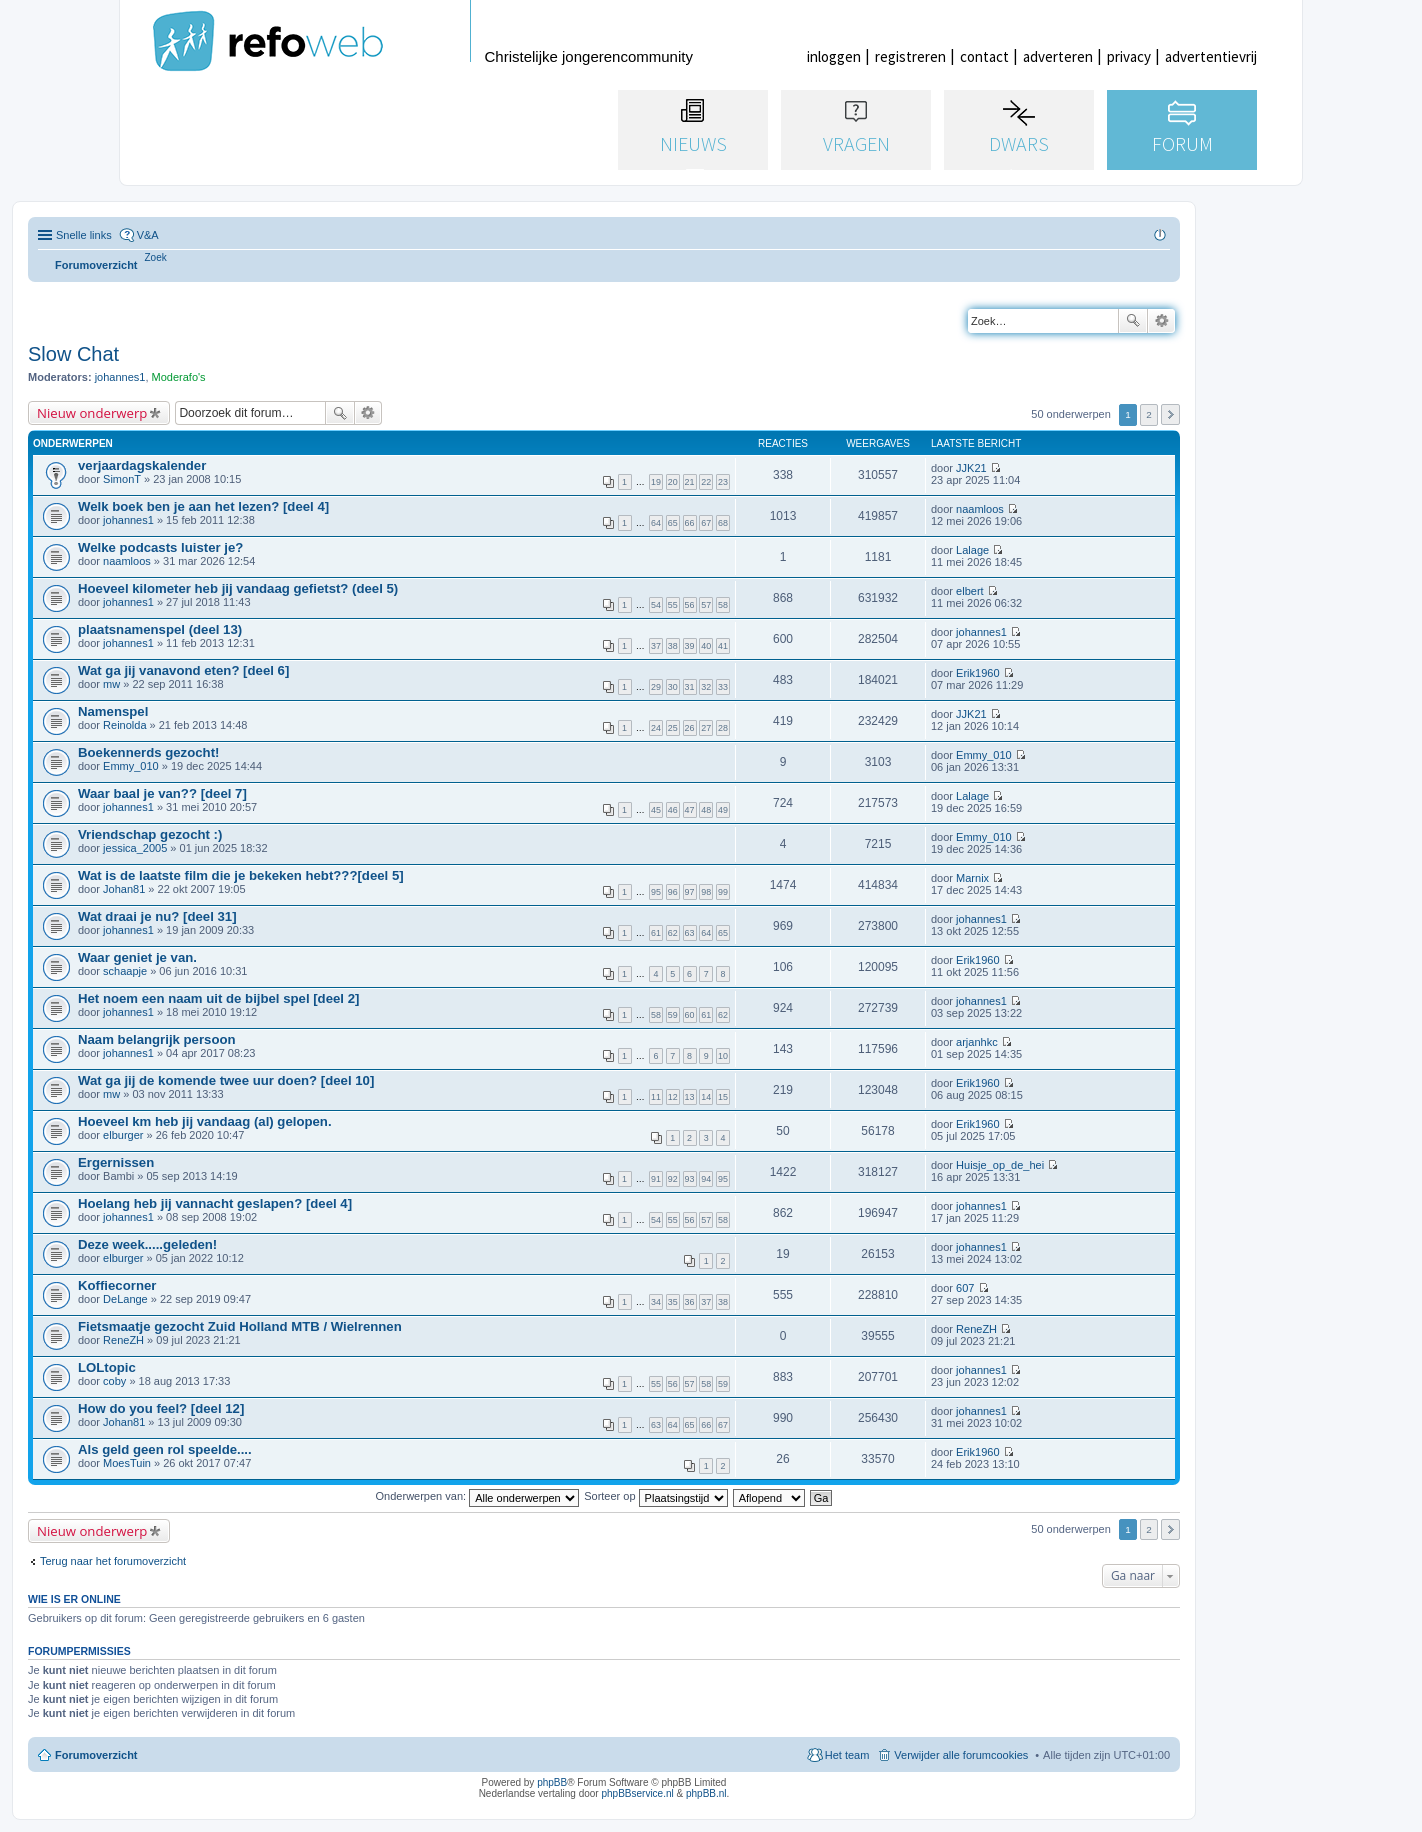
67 (706, 523)
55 (673, 605)
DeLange (125, 1299)
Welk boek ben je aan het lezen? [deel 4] (203, 506)
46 (673, 810)
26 (690, 728)
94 (706, 1179)
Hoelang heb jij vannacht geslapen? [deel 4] (215, 1203)
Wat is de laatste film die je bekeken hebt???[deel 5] (241, 875)
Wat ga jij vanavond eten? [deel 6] (183, 670)
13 (690, 1097)
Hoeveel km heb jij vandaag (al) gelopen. (205, 1121)
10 (723, 1056)
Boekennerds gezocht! (148, 752)
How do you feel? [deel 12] (161, 1408)
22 (706, 482)
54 (656, 605)
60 (690, 1015)
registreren (910, 56)
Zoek (1133, 321)
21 (690, 482)
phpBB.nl (706, 1793)
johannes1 (120, 377)
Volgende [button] (1170, 414)
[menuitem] (156, 257)
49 (723, 810)
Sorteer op (655, 1496)
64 (656, 523)
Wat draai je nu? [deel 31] (157, 916)
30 (673, 687)
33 (723, 687)
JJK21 (971, 468)
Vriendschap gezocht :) (150, 834)
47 (690, 810)
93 (690, 1179)
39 (690, 646)
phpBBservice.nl (637, 1793)
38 (673, 646)
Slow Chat (73, 354)
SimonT (122, 479)
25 (673, 728)
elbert (970, 591)
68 (723, 523)
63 (690, 933)
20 (673, 482)
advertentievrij (1211, 56)
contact (984, 56)
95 (656, 892)
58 (723, 605)
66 (690, 523)
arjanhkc (977, 1042)
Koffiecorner (117, 1285)
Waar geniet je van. (137, 957)
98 (706, 892)
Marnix (972, 878)
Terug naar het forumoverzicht (113, 1561)
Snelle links (84, 235)
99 (723, 892)
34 (656, 1302)
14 (706, 1097)
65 (673, 523)
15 (723, 1097)
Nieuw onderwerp (92, 413)
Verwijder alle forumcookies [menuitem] (961, 1755)
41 (723, 646)
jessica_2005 (135, 848)
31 (690, 687)
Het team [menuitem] (847, 1755)
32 (706, 687)
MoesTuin (127, 1463)
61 (656, 933)
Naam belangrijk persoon (157, 1039)
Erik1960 (977, 673)
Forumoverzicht (96, 1755)
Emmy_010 (131, 766)
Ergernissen (116, 1162)
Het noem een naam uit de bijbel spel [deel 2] (218, 998)
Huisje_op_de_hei (1000, 1165)
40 (706, 646)
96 (673, 892)
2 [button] (1149, 414)
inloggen (834, 56)
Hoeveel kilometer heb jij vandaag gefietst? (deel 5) (238, 588)
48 (706, 810)
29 (656, 687)
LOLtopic (107, 1367)
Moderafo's (179, 377)
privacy (1129, 56)
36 (690, 1302)
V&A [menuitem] (148, 235)
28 (723, 728)
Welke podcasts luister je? (160, 547)
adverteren (1058, 56)
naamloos (980, 509)
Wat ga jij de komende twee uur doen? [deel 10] (226, 1080)
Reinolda (124, 725)
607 (965, 1288)
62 (673, 933)
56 (690, 605)
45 (656, 810)
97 (690, 892)
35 (673, 1302)
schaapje (125, 971)
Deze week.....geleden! (147, 1244)
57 (706, 605)
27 (706, 728)
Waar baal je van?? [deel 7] (162, 793)
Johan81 (124, 889)
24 (656, 728)
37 (656, 646)
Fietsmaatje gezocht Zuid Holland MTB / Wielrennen (240, 1326)
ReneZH (123, 1340)
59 (673, 1015)
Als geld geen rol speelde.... (165, 1449)
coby (114, 1381)
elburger (123, 1135)
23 (723, 482)
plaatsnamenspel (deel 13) (160, 629)
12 (673, 1097)
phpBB (552, 1782)
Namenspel (113, 711)
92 (673, 1179)
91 (656, 1179)
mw (111, 684)
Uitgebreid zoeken (1161, 321)
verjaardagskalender (142, 465)
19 (656, 482)
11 (656, 1097)
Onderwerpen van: (478, 1496)
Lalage (972, 550)
